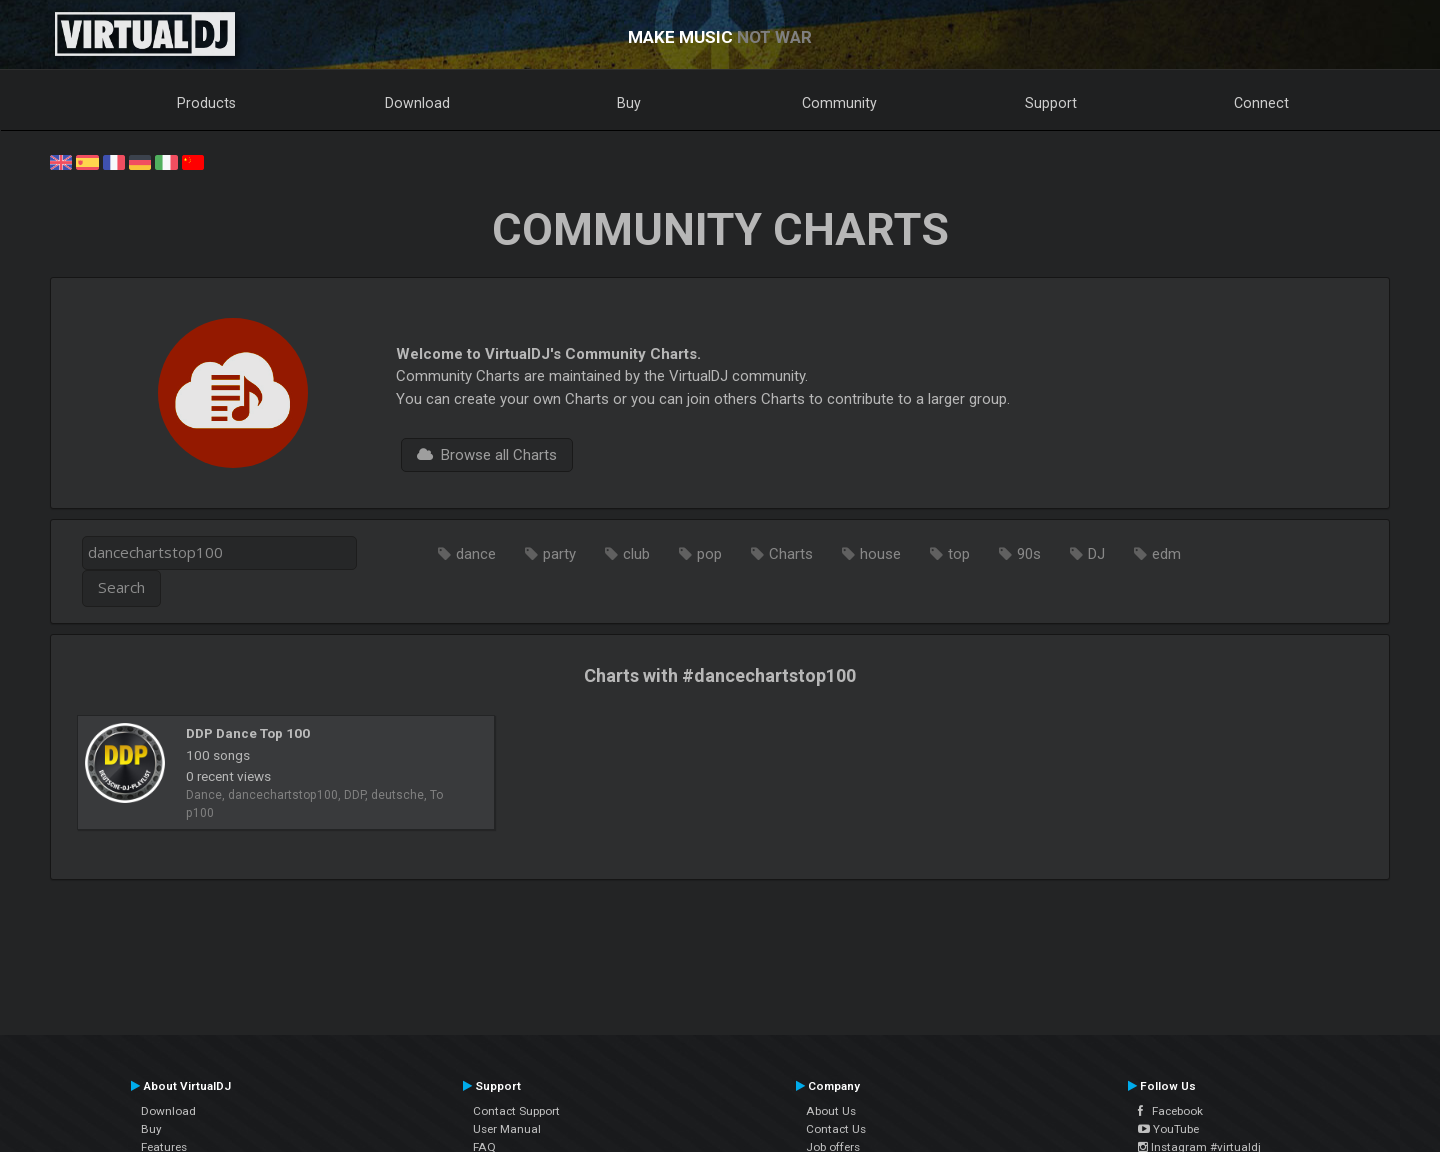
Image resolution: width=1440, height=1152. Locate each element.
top (959, 554)
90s (1029, 554)
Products (206, 103)
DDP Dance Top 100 (248, 733)
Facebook (1170, 1111)
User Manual (507, 1129)
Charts (791, 554)
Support (1051, 103)
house (880, 554)
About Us (831, 1111)
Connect (1261, 103)
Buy (629, 103)
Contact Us (836, 1129)
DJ (1096, 554)
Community (839, 103)
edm (1166, 554)
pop (709, 554)
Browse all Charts (487, 455)
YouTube (1168, 1129)
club (636, 554)
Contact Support (516, 1111)
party (559, 554)
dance (476, 554)
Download (417, 103)
